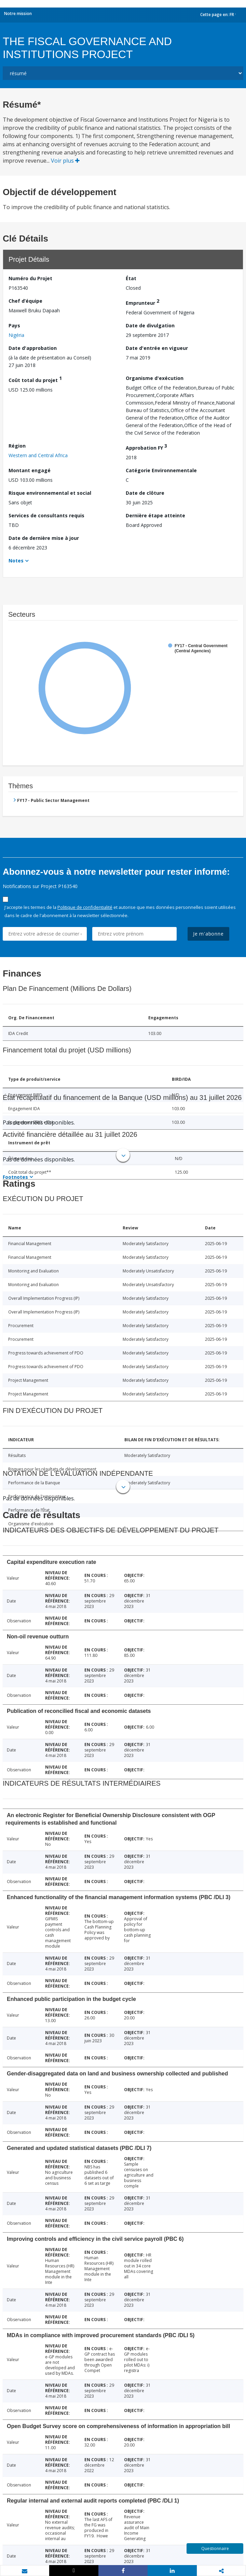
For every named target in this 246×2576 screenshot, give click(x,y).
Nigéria (16, 335)
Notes (16, 560)
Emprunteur (142, 302)
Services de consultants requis (46, 515)
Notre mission (18, 13)
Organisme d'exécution (154, 378)
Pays (14, 325)
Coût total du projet (35, 379)
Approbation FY (146, 446)
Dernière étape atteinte (155, 515)
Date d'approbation (33, 348)
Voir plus (65, 160)
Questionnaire (215, 2548)
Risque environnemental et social (50, 493)
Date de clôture (145, 493)
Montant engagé (30, 470)
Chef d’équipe (25, 301)
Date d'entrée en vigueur (157, 348)
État (131, 278)
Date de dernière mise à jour (44, 538)
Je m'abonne (208, 933)
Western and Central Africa (38, 455)
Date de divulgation (150, 325)
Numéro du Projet (30, 278)
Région (17, 445)
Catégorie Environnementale (161, 470)
